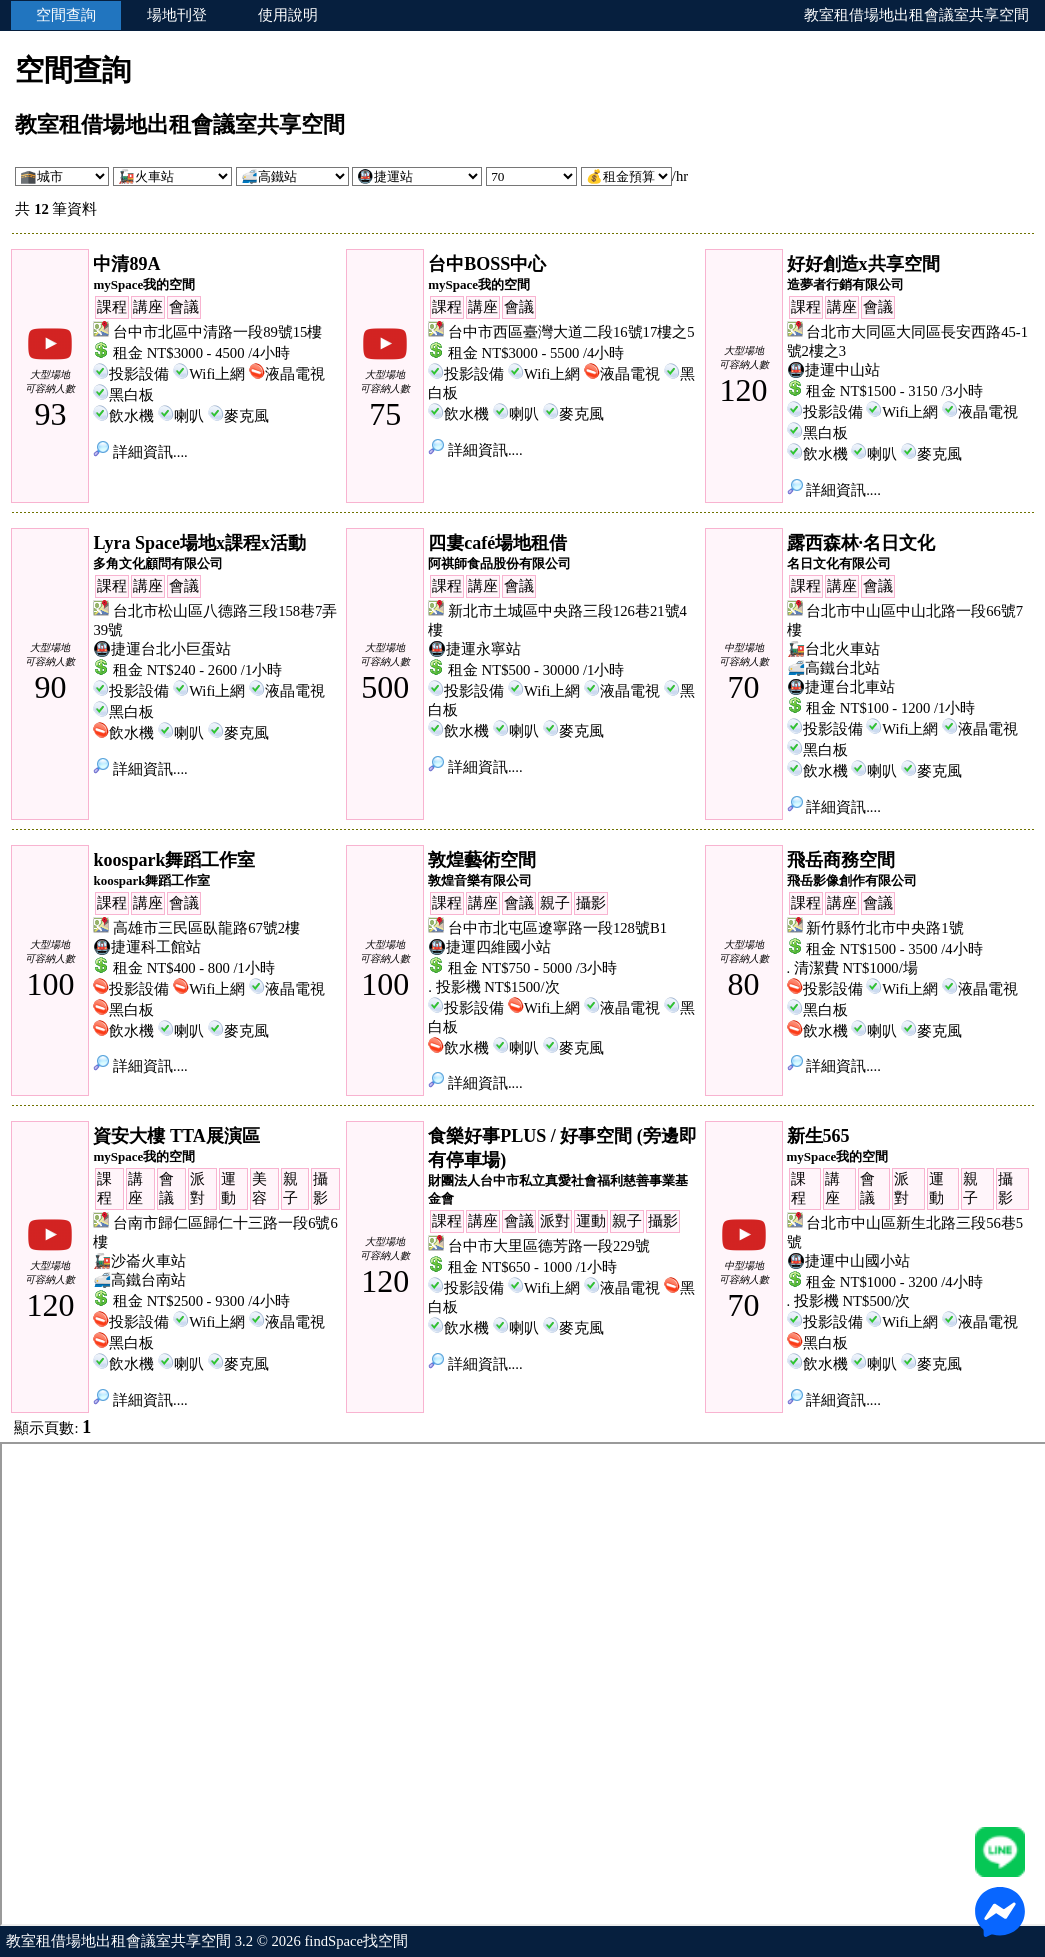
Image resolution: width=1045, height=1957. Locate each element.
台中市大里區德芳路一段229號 (549, 1246)
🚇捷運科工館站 (147, 947)
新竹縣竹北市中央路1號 (884, 928)
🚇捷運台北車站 (841, 687)
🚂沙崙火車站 (139, 1261)
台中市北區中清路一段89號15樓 (217, 332)
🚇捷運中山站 (833, 370)
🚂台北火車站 (833, 649)
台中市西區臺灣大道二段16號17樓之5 (571, 332)
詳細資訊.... (140, 452)
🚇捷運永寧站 (474, 649)
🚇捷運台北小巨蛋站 (162, 649)
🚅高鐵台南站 (139, 1280)
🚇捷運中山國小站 (848, 1261)
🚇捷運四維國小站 (489, 947)
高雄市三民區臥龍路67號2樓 (206, 928)
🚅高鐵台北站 (833, 668)
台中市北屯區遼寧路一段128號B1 (557, 928)
